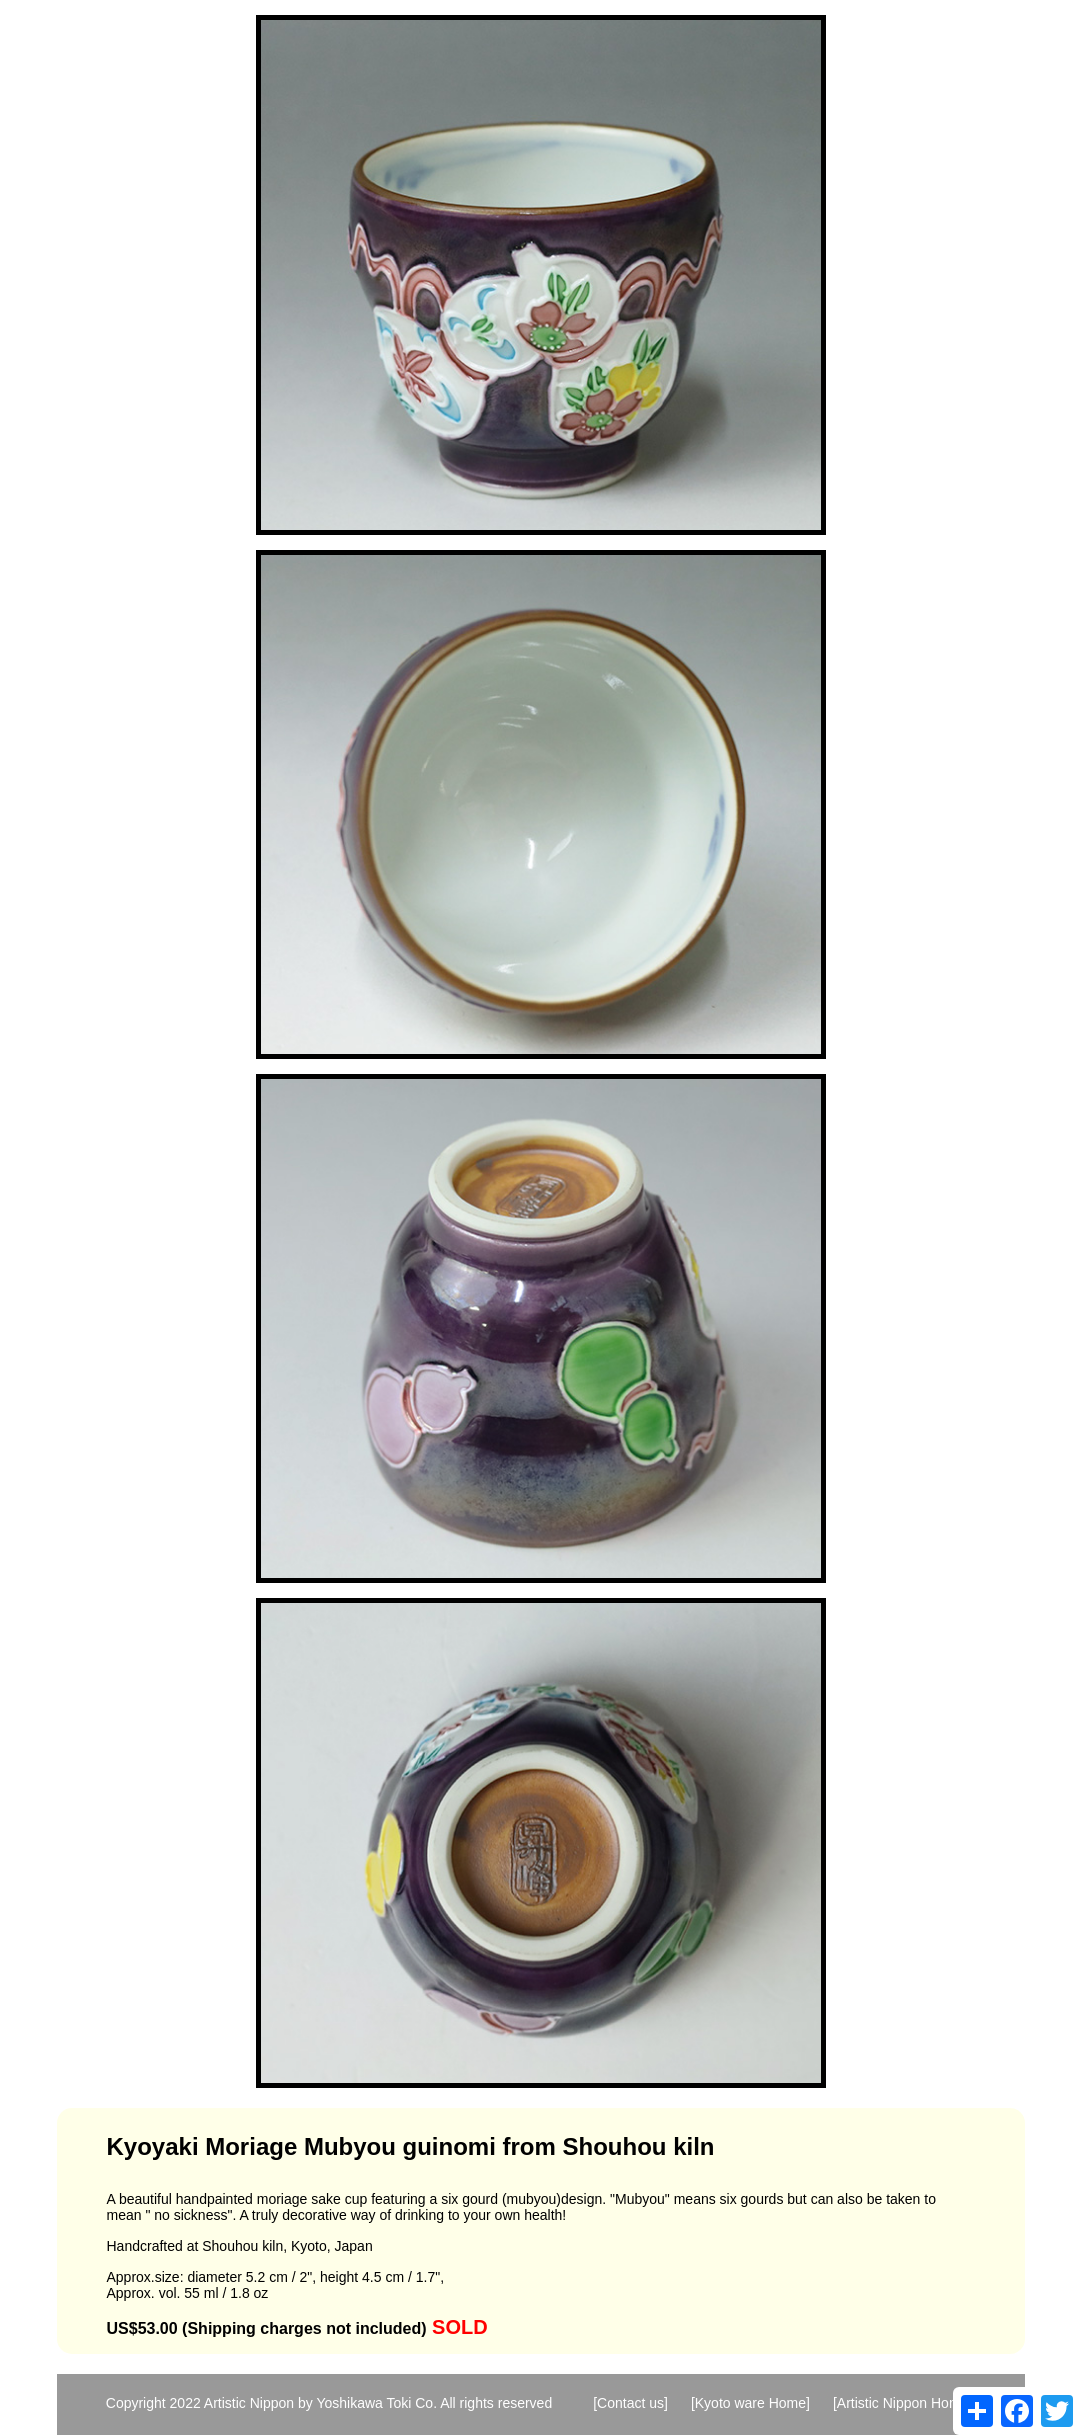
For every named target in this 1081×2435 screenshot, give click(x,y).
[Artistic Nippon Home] (902, 2403)
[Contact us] (630, 2403)
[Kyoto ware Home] (750, 2403)
